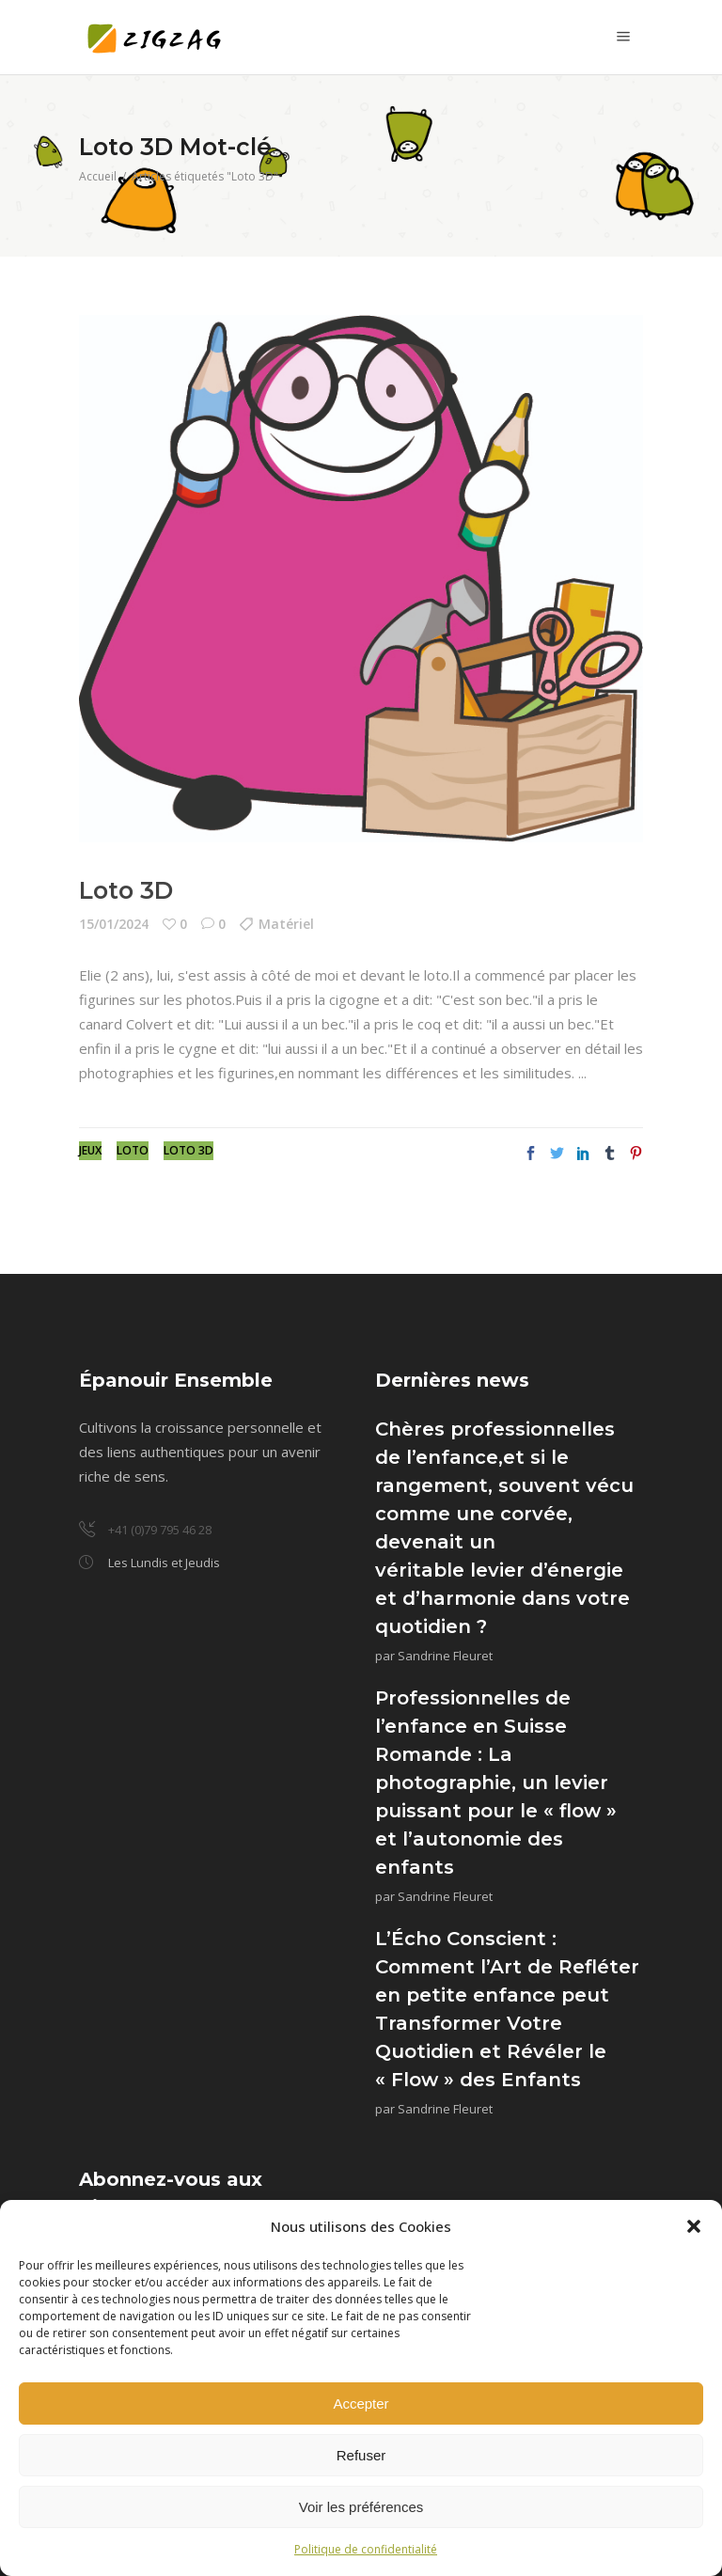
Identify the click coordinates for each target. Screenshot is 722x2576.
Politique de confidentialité (365, 2549)
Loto (133, 1150)
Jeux (90, 1150)
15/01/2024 (114, 924)
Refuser (361, 2455)
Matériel (286, 924)
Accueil (98, 176)
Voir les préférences (361, 2507)
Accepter (360, 2403)
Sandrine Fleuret (445, 1655)
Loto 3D (126, 890)
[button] (693, 2226)
